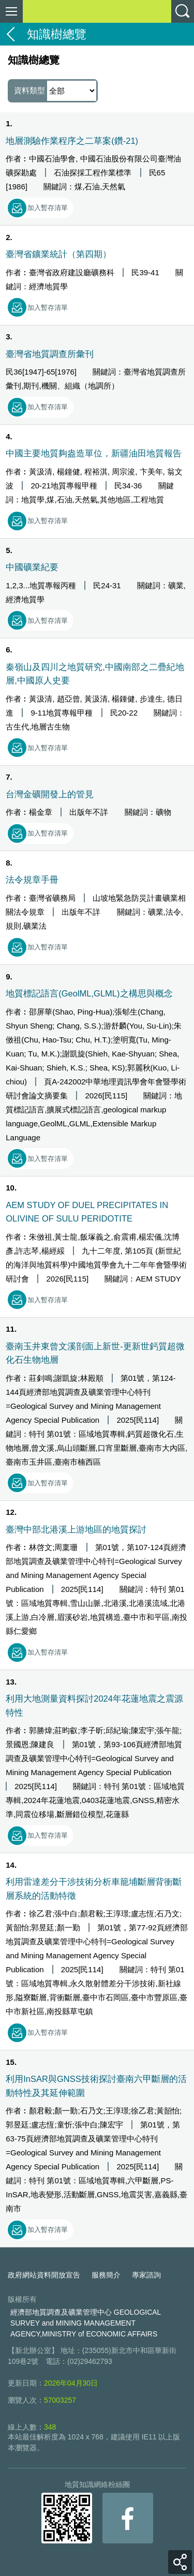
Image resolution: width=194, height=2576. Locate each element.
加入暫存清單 (47, 208)
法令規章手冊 (32, 879)
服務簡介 (106, 2275)
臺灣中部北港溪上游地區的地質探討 (76, 1529)
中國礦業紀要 (32, 567)
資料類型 (55, 91)
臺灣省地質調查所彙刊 (50, 354)
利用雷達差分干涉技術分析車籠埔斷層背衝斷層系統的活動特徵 (94, 1888)
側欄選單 (11, 11)
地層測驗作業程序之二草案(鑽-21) (72, 140)
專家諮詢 (146, 2275)
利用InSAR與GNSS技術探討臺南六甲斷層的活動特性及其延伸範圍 (96, 2085)
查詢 (182, 11)
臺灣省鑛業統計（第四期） (58, 254)
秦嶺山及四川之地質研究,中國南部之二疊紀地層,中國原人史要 (95, 673)
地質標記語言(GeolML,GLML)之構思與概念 (89, 993)
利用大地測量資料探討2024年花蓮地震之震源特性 (94, 1705)
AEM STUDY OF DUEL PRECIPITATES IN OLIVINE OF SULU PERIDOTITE (87, 1211)
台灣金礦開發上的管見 (50, 794)
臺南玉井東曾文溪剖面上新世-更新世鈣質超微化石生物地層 (95, 1353)
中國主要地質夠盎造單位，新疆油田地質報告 (94, 453)
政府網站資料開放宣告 (44, 2275)
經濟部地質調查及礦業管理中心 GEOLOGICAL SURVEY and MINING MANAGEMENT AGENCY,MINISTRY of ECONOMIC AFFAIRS (85, 2323)
